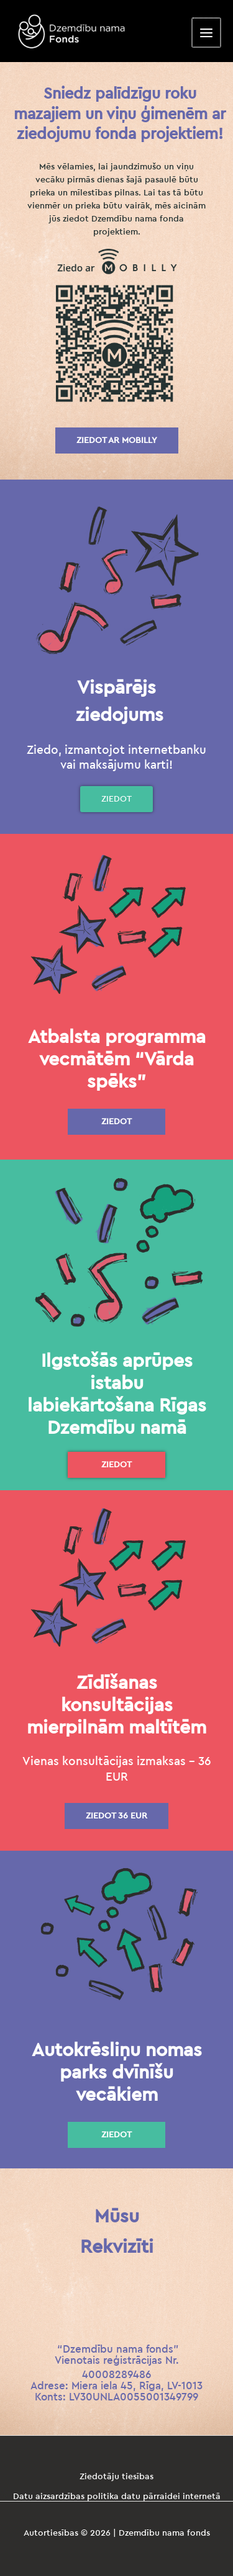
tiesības (137, 2476)
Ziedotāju (101, 2476)
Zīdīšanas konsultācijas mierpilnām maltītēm (116, 1705)
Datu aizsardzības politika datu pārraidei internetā (117, 2496)
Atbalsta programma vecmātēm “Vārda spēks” (117, 1059)
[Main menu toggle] (207, 33)
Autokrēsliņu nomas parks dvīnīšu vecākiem (117, 2072)
